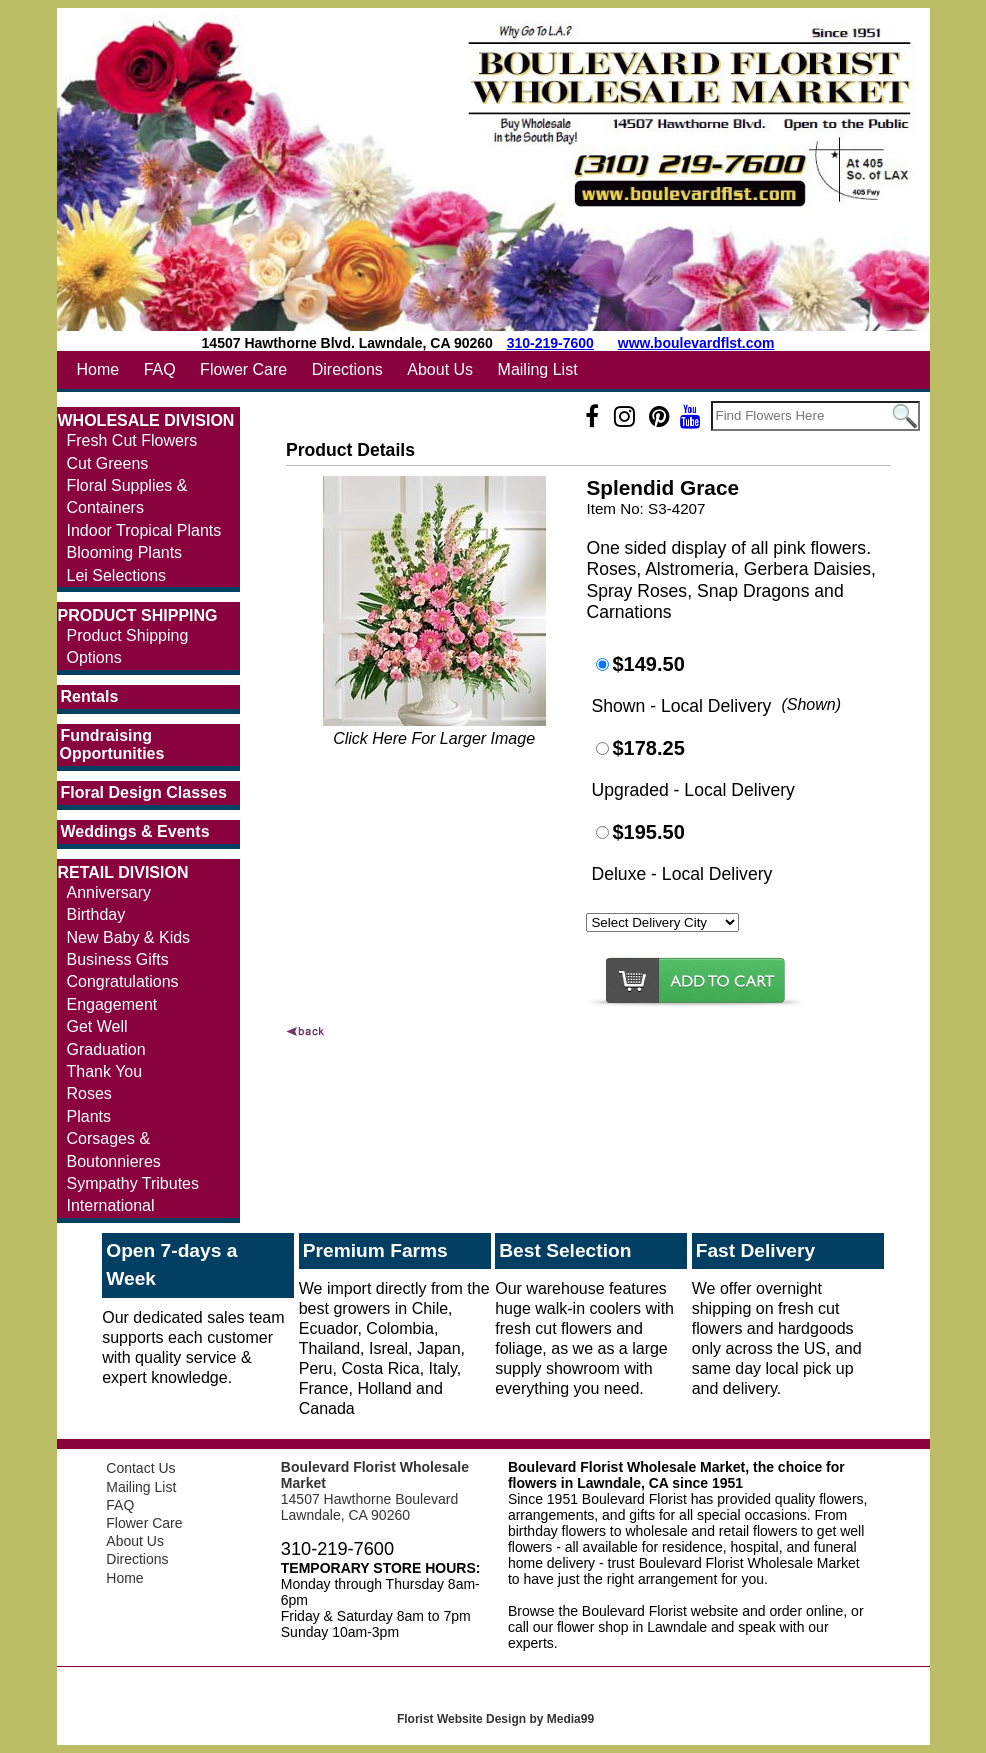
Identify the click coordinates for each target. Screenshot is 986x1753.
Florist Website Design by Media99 (495, 1719)
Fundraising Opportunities (112, 744)
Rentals (90, 696)
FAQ (160, 369)
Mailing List (538, 369)
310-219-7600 (550, 343)
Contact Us (140, 1468)
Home (98, 369)
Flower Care (243, 369)
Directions (347, 369)
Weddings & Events (135, 831)
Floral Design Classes (144, 792)
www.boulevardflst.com (696, 343)
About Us (440, 369)
